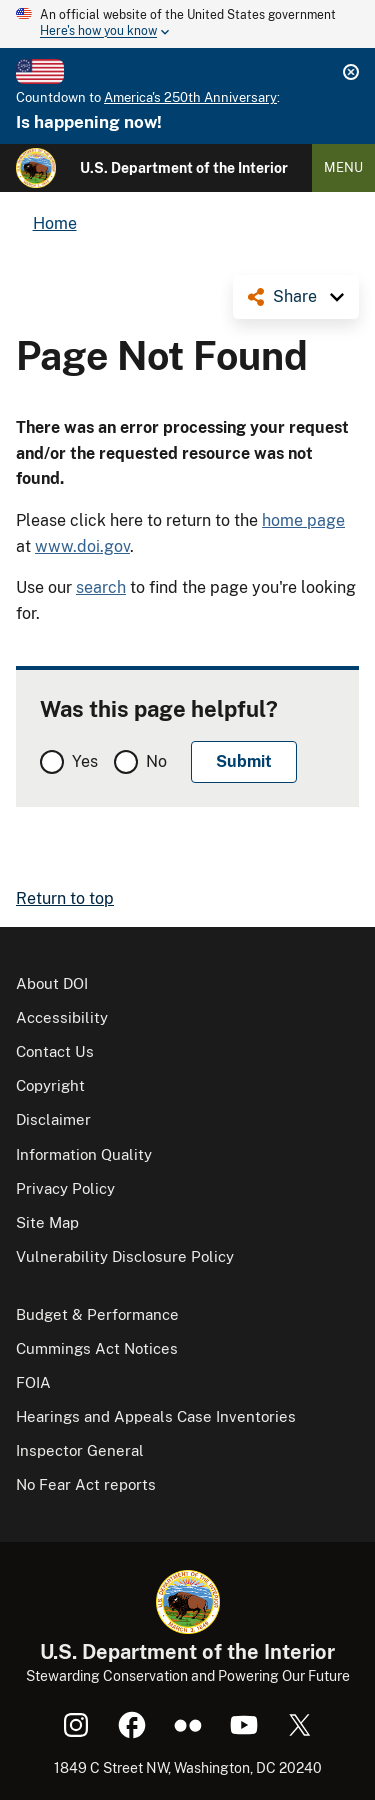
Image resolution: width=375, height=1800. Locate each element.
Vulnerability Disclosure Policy (125, 1256)
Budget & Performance (97, 1314)
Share (295, 296)
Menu (343, 167)
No (156, 761)
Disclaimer (53, 1119)
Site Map (47, 1222)
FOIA (33, 1382)
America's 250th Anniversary (190, 97)
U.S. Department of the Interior (184, 168)
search (101, 587)
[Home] (36, 168)
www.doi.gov (82, 546)
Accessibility (62, 1017)
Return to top (65, 898)
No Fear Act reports (86, 1484)
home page (303, 520)
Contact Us (55, 1051)
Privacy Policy (65, 1188)
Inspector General (80, 1450)
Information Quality (84, 1154)
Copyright (50, 1085)
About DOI (52, 983)
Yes (85, 761)
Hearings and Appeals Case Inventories (156, 1416)
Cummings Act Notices (97, 1348)
